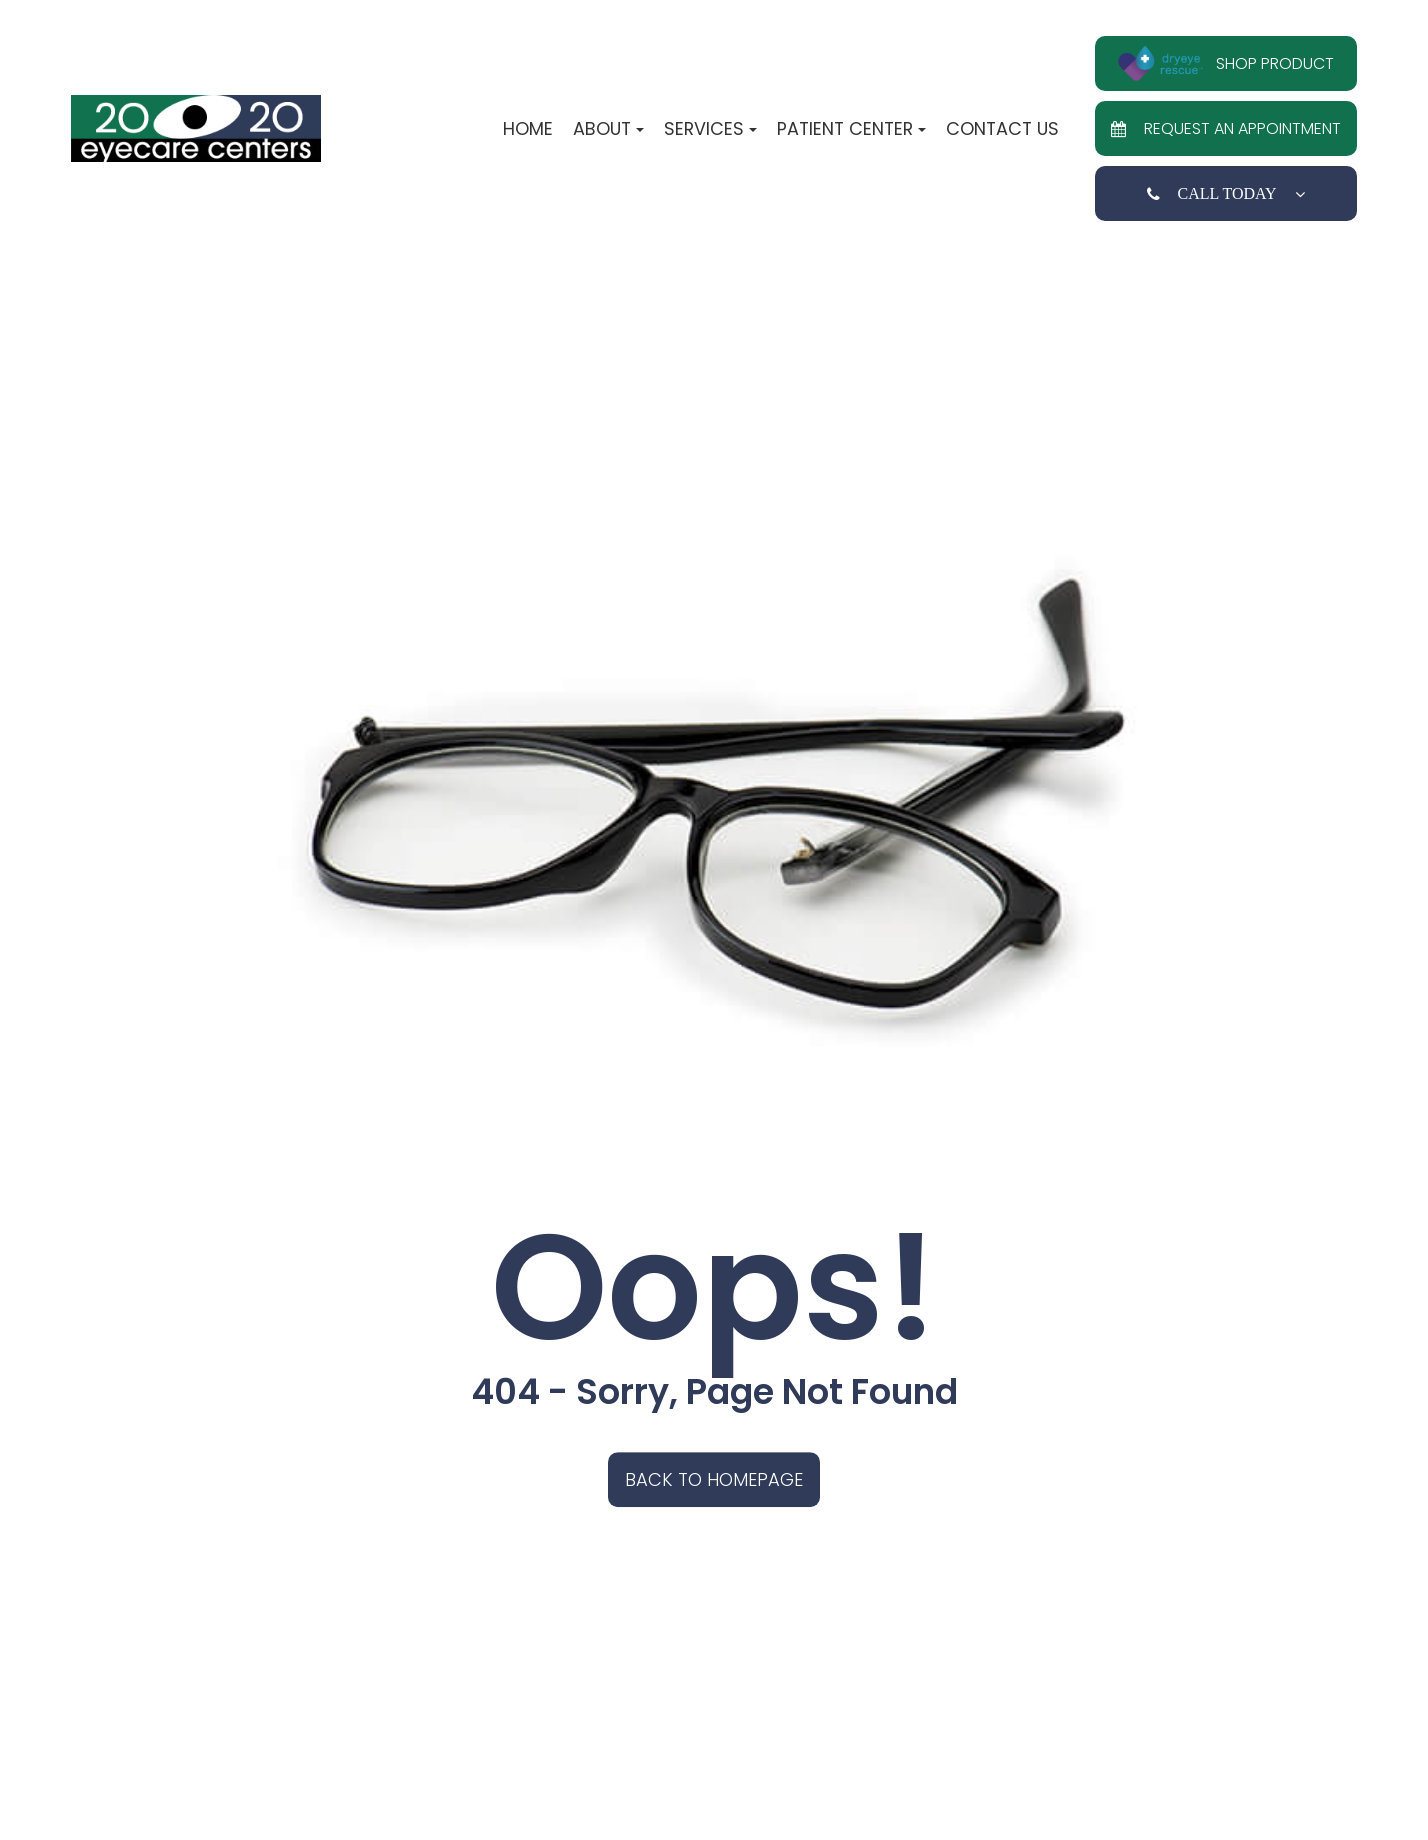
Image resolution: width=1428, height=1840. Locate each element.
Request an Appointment (1226, 128)
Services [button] (710, 128)
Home (528, 128)
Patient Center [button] (851, 128)
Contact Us (1002, 128)
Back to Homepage (714, 1479)
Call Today (1226, 193)
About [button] (608, 128)
